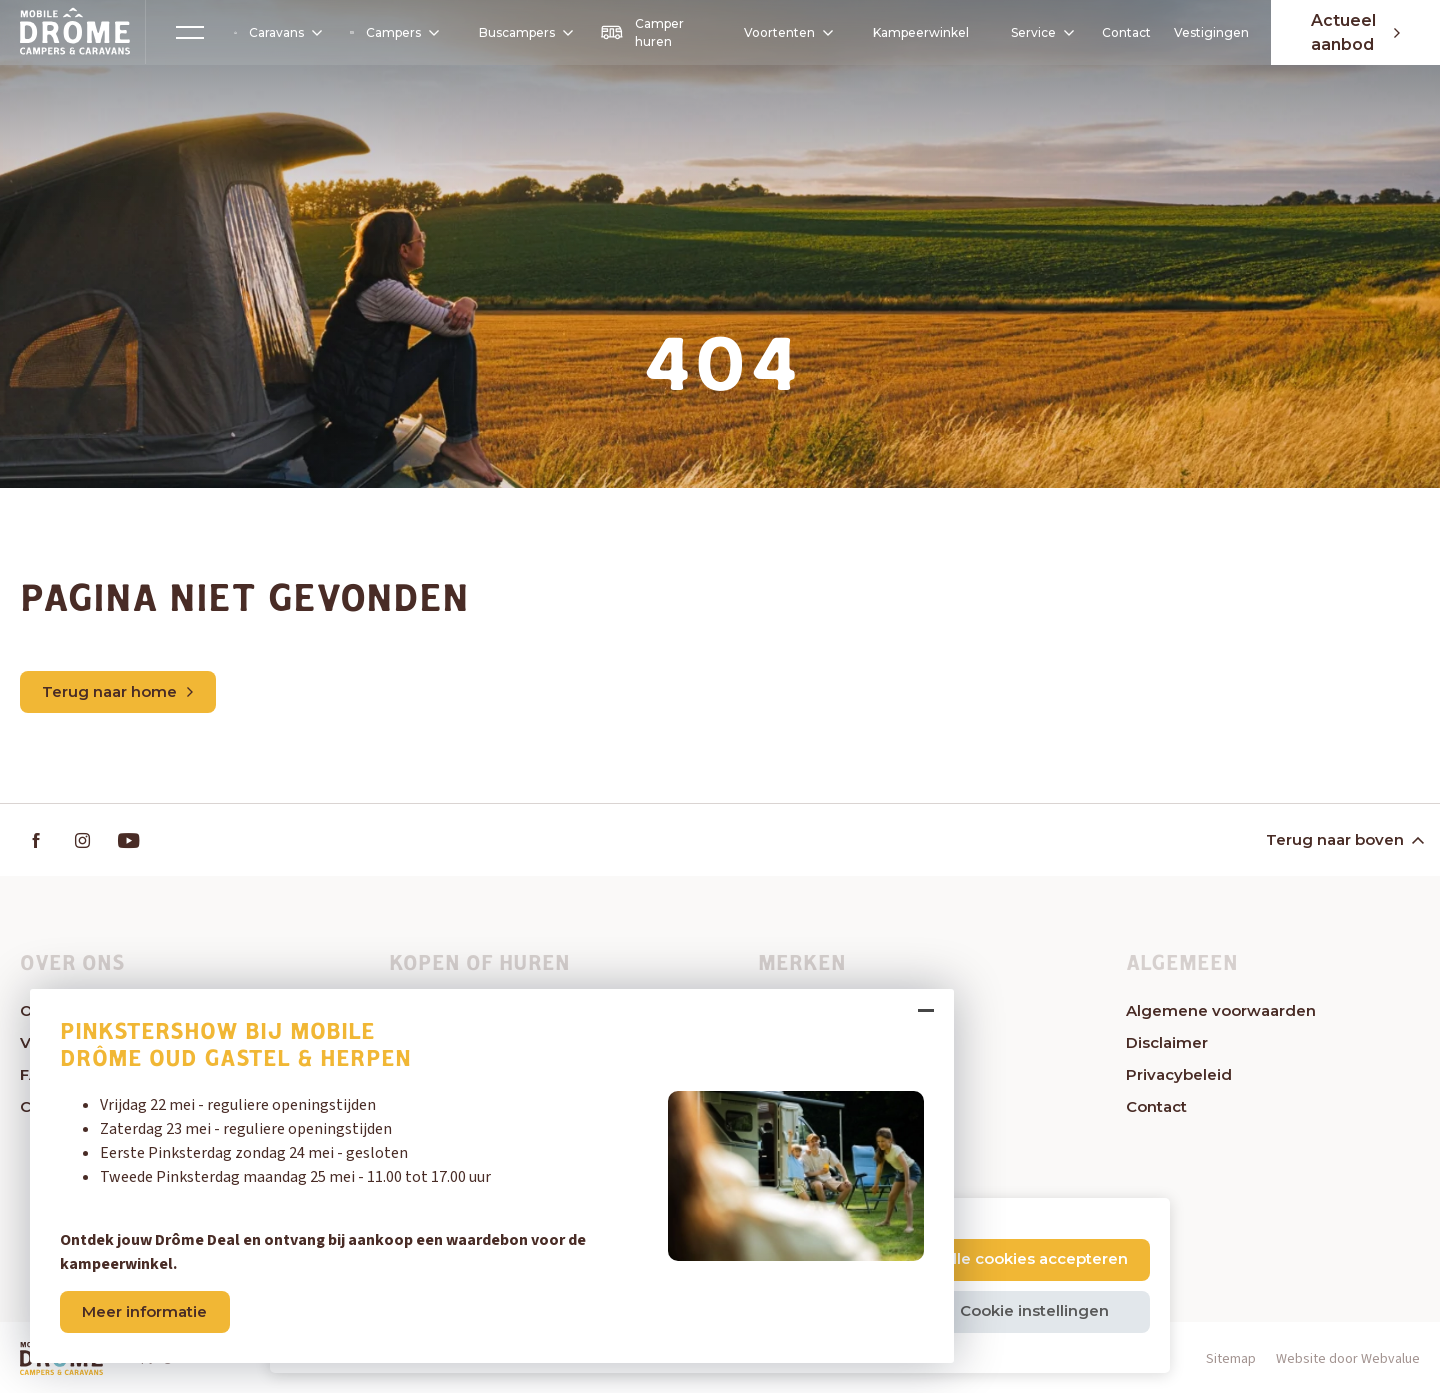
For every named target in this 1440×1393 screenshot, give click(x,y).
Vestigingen (1210, 32)
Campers (393, 32)
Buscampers (525, 32)
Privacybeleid (1179, 1074)
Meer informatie (145, 1311)
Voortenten (781, 33)
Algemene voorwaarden (1221, 1010)
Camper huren (642, 32)
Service (1041, 32)
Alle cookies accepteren (1035, 1258)
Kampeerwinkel (921, 32)
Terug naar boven (1344, 839)
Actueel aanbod (1355, 32)
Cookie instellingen (1034, 1310)
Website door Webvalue (1348, 1359)
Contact (1126, 32)
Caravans (277, 33)
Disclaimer (1167, 1042)
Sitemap (1231, 1359)
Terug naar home (118, 691)
